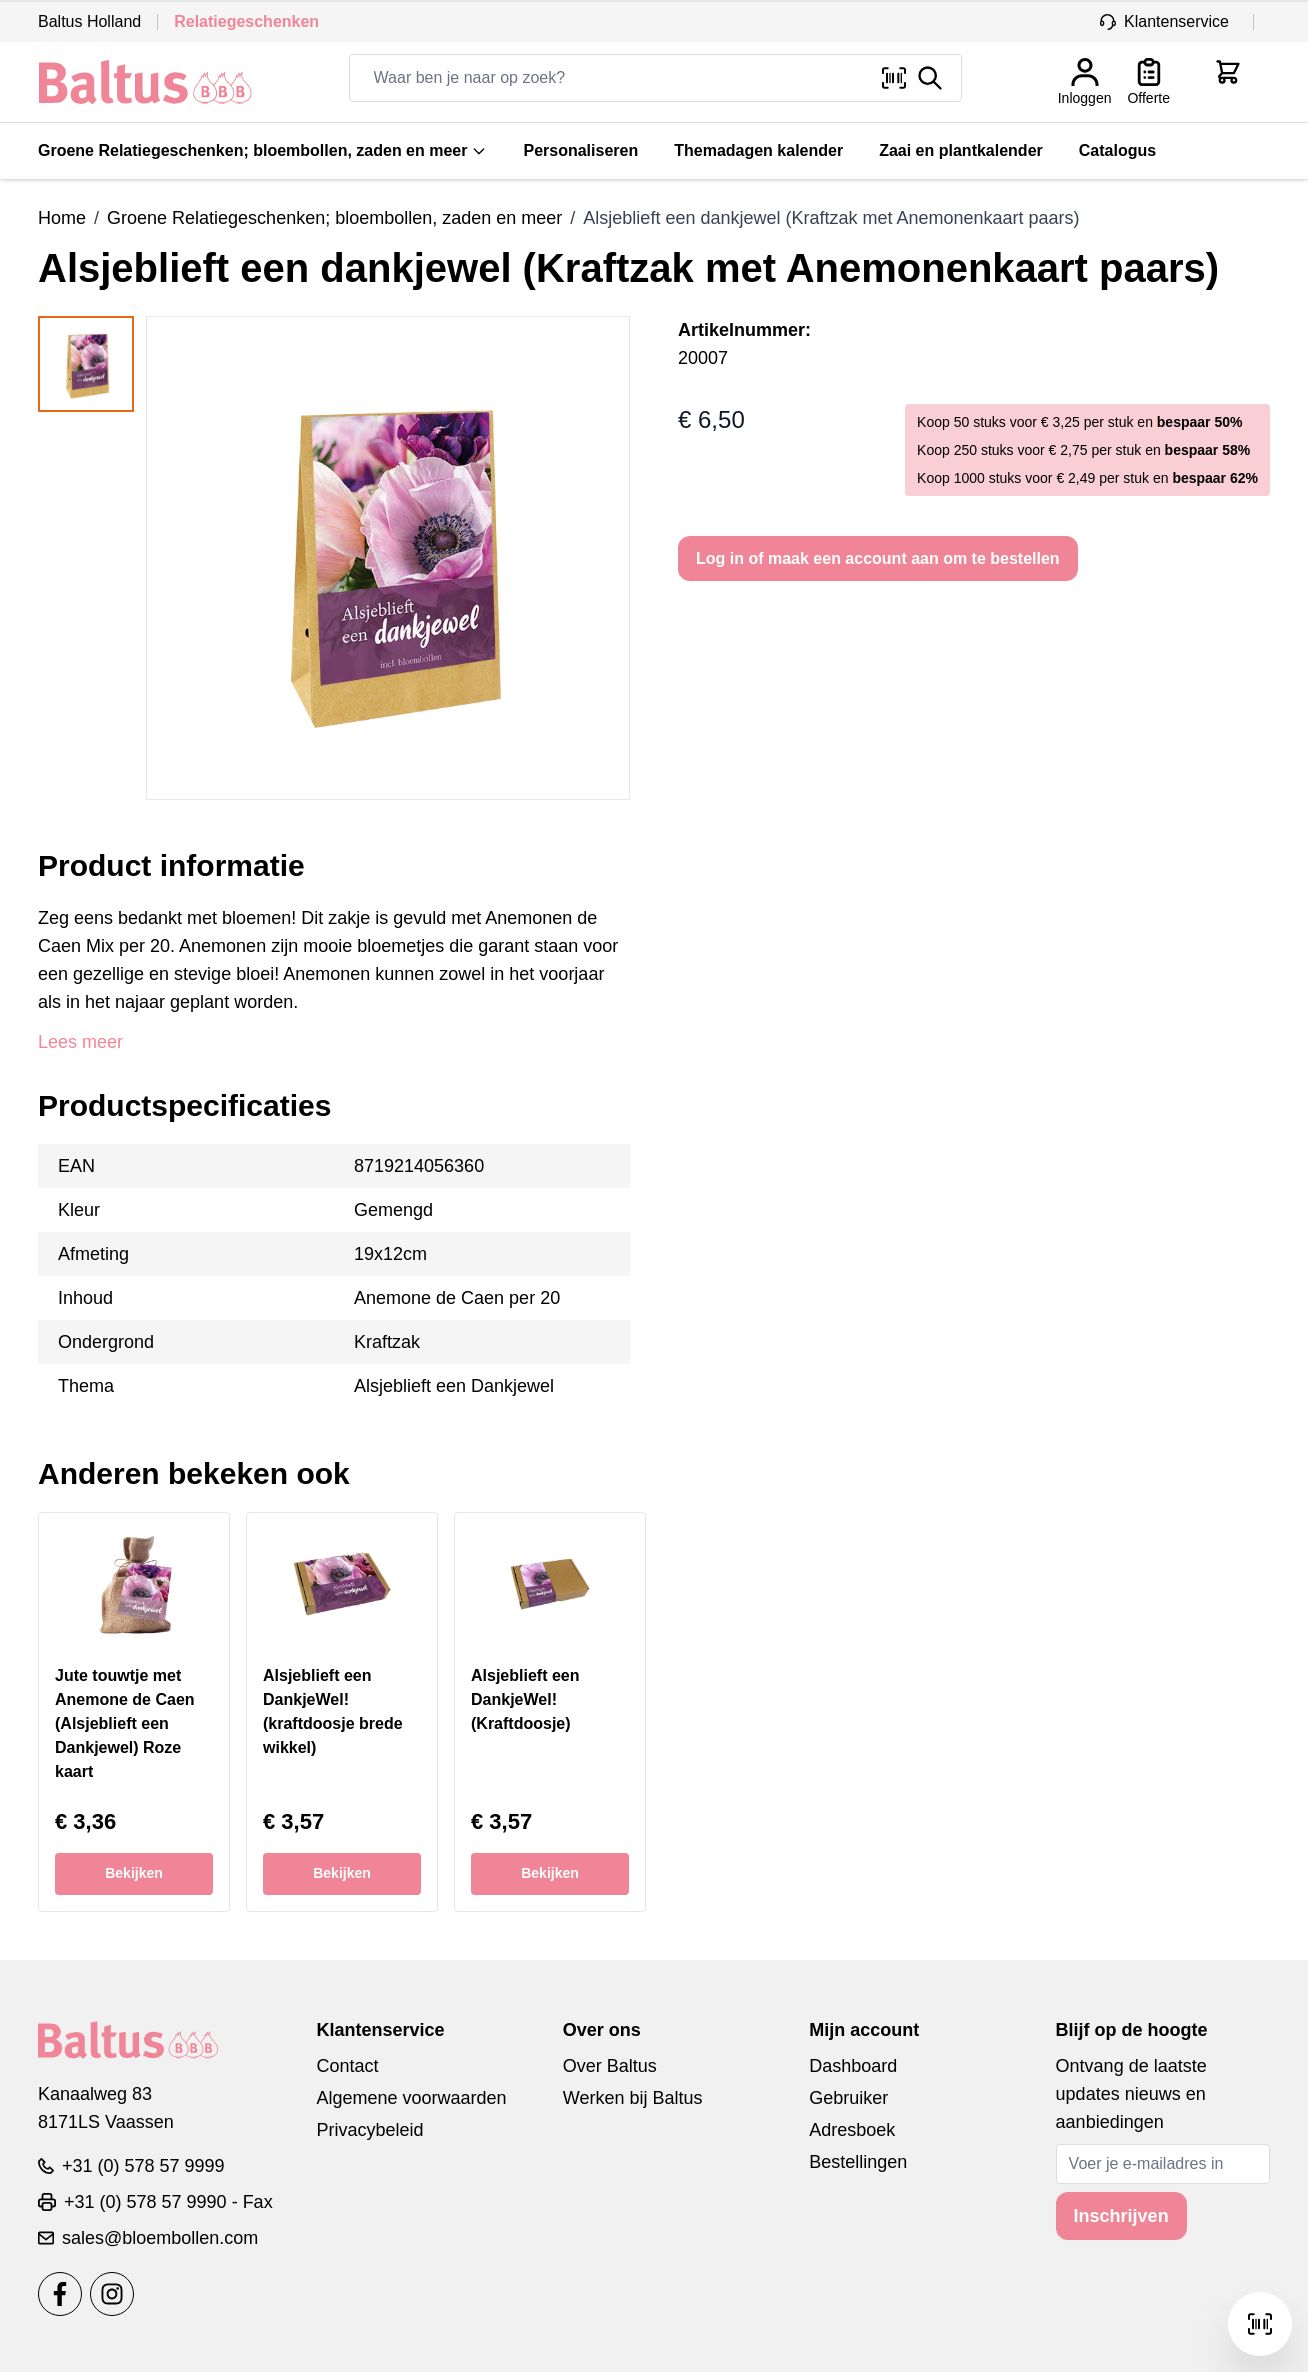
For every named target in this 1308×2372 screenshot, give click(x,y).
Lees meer (80, 1042)
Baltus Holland (89, 21)
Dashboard (853, 2066)
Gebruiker (848, 2098)
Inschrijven (1121, 2216)
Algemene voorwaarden (411, 2098)
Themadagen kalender (758, 150)
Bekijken (134, 1873)
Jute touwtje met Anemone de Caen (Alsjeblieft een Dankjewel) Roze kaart (125, 1723)
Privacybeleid (369, 2130)
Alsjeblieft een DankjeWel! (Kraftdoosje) (525, 1699)
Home (62, 218)
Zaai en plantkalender (961, 150)
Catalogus (1117, 150)
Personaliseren (580, 150)
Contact (347, 2066)
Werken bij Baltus (633, 2098)
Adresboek (852, 2130)
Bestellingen (858, 2162)
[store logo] (145, 82)
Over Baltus (610, 2066)
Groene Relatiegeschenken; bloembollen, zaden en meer (262, 150)
